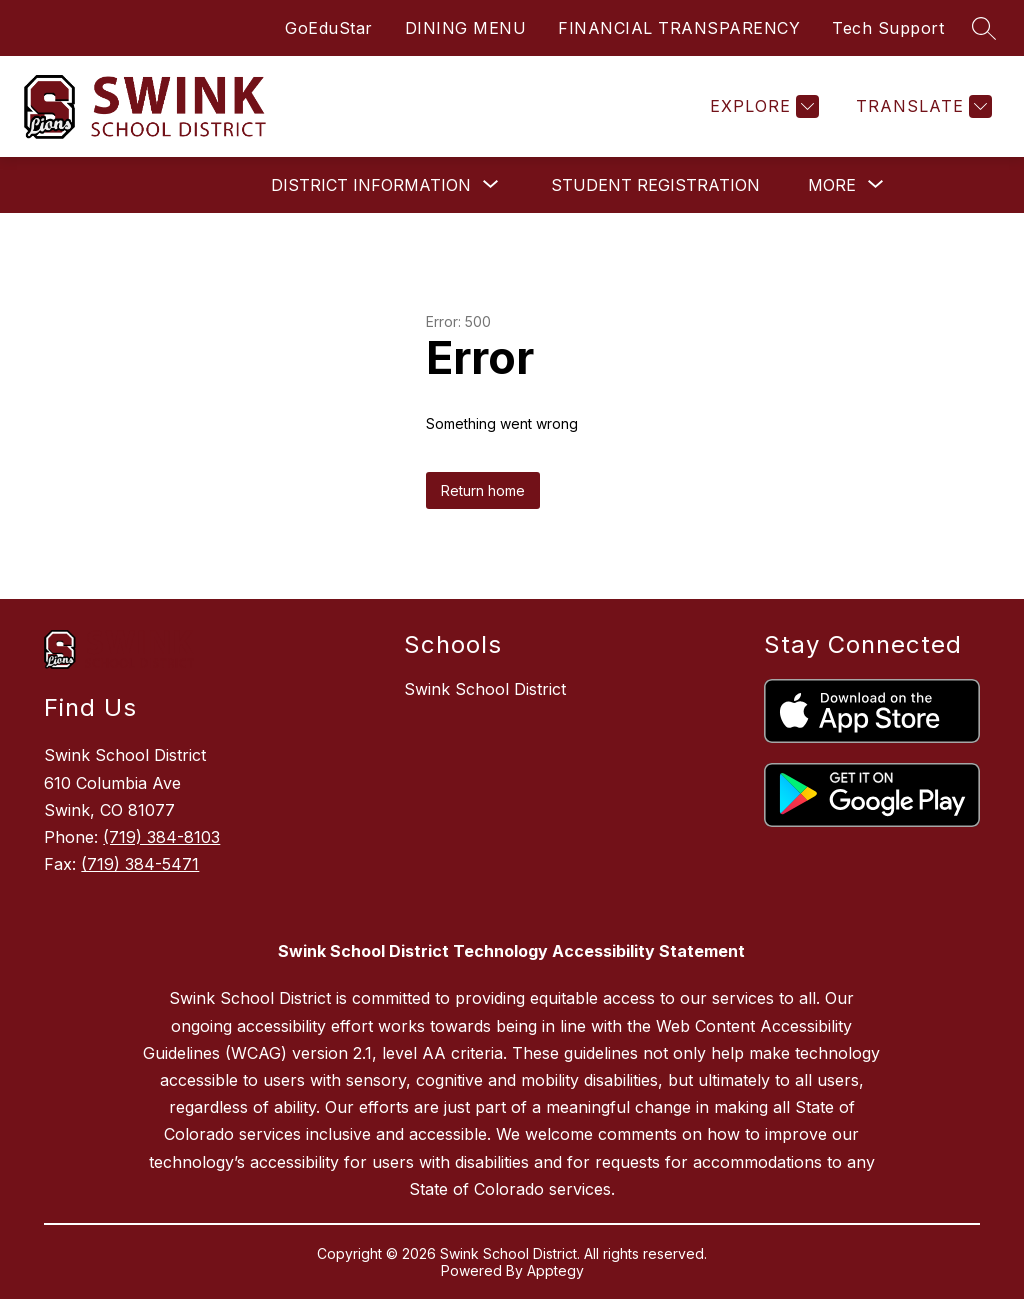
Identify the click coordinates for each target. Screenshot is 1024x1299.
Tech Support (888, 28)
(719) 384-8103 (161, 837)
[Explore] (762, 106)
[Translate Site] (921, 106)
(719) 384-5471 (140, 864)
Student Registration (655, 185)
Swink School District (485, 689)
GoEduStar (329, 28)
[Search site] (984, 28)
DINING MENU (466, 28)
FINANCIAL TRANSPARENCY (679, 28)
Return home (483, 490)
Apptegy (555, 1270)
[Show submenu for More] (832, 185)
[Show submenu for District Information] (371, 185)
